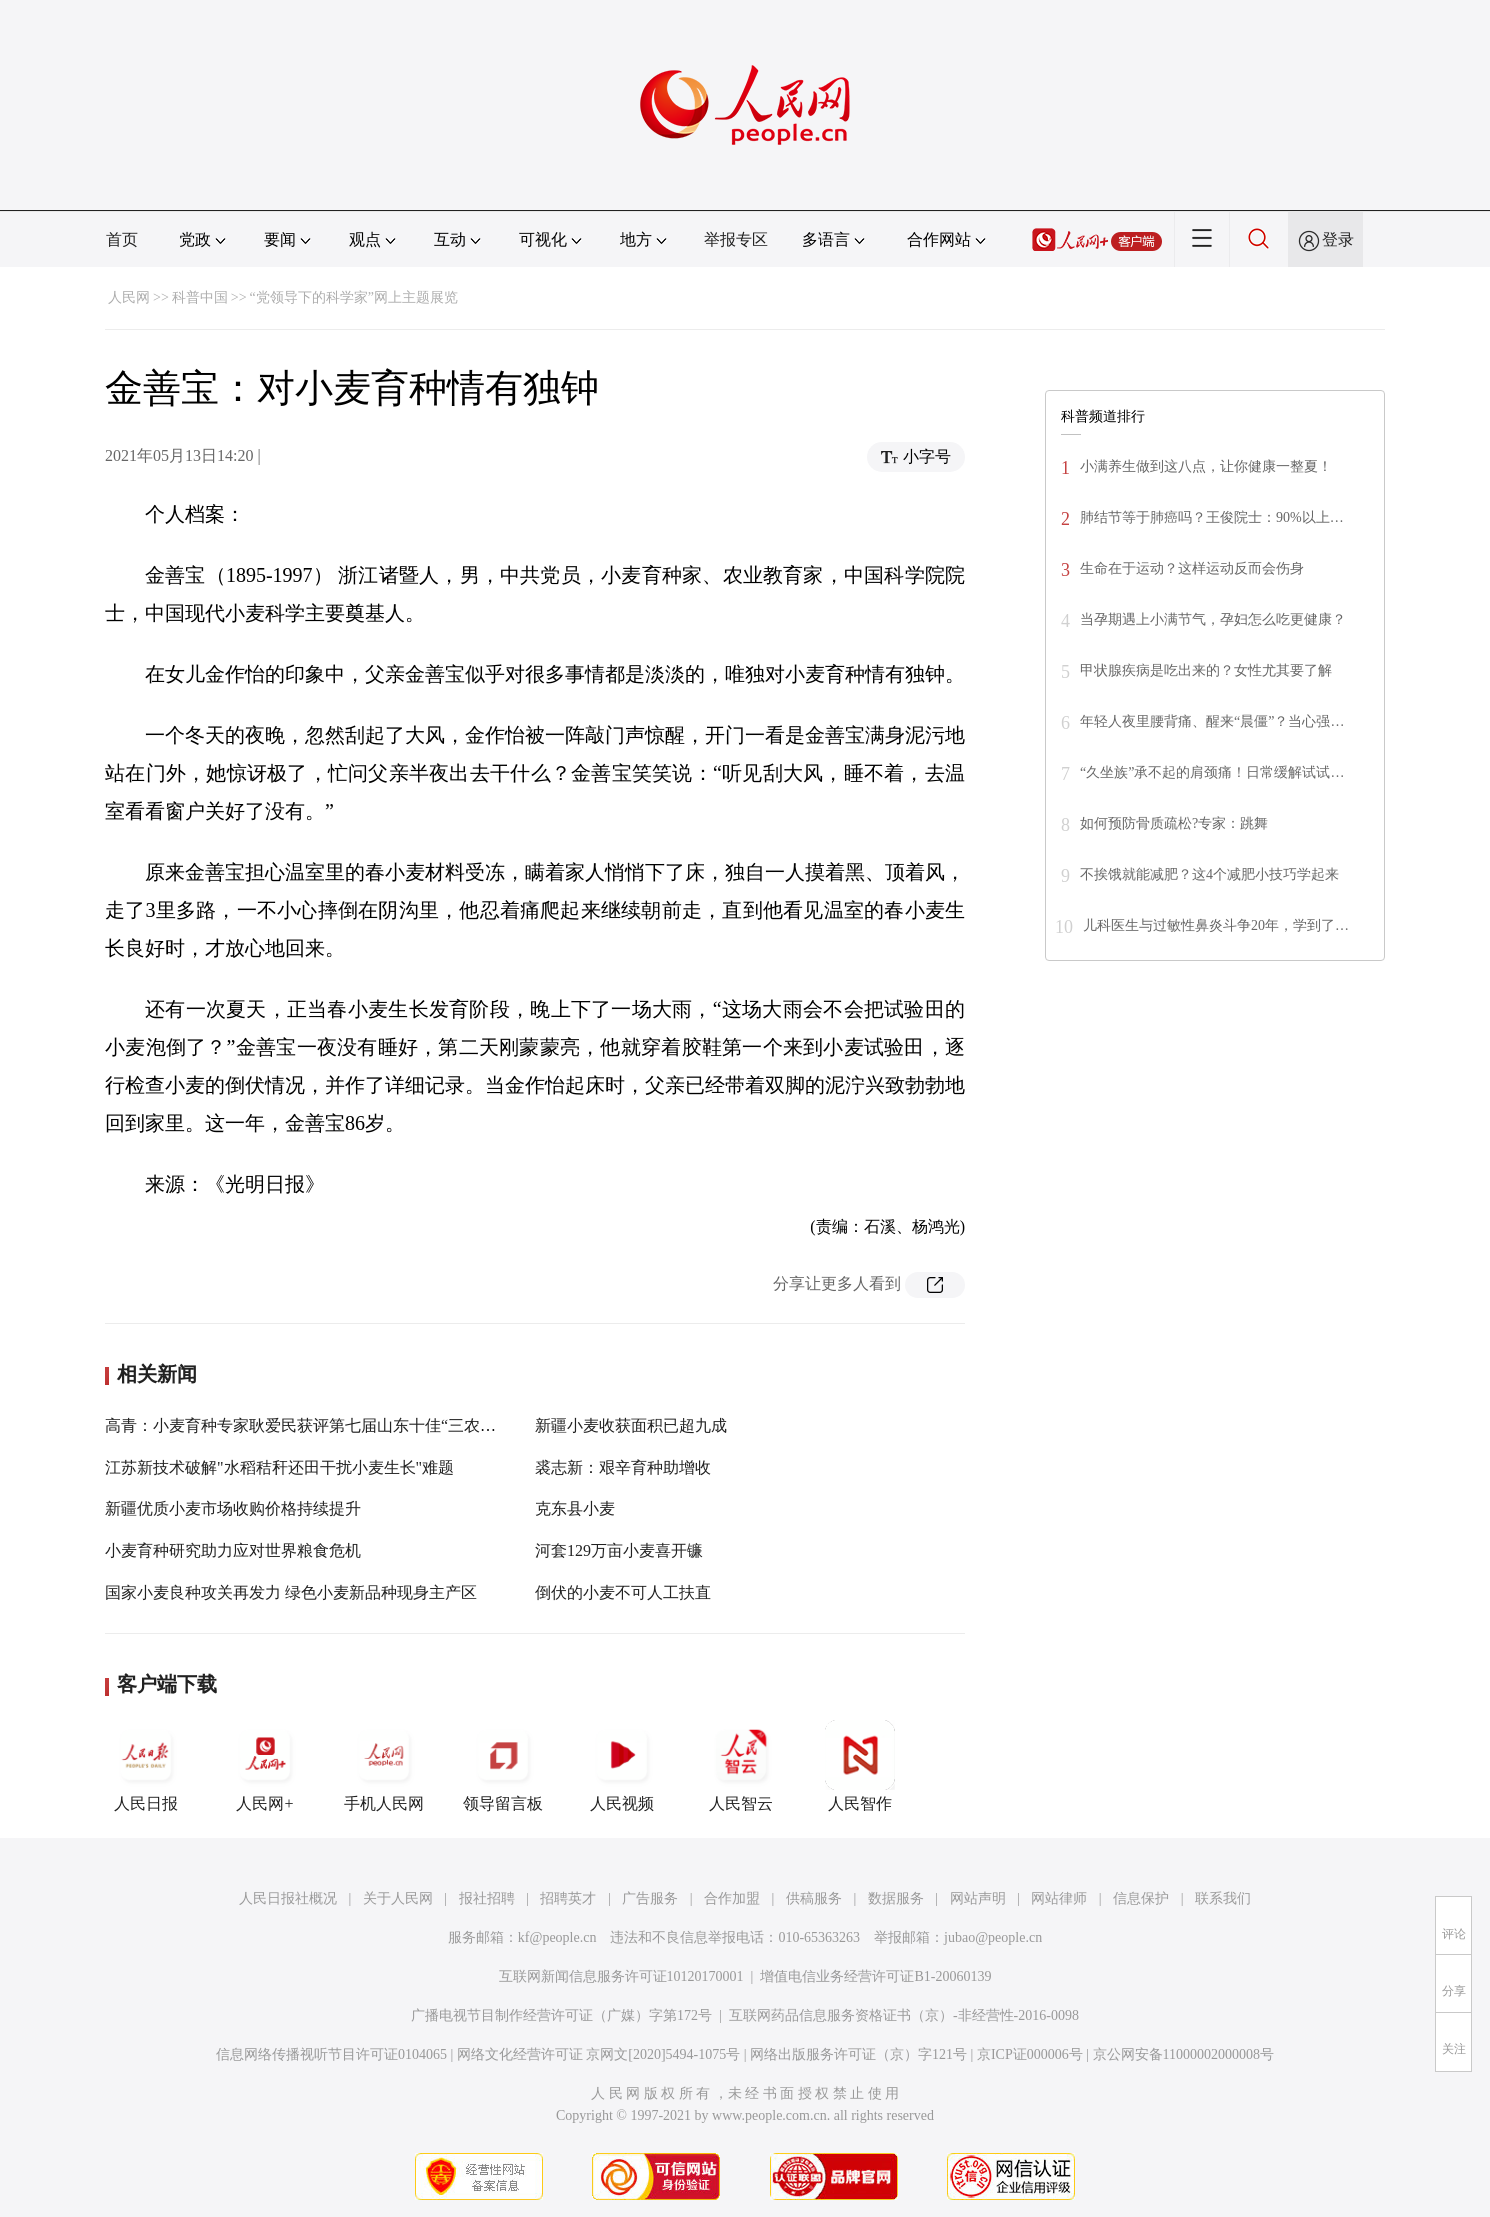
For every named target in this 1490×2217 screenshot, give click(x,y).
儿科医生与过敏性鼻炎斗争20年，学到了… (1216, 925)
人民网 (129, 297)
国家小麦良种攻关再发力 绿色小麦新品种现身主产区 (291, 1592)
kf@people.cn (557, 1937)
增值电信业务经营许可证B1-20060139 (875, 1976)
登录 (1338, 239)
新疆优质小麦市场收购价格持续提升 (233, 1508)
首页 (122, 239)
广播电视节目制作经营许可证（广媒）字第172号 (561, 2015)
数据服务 (896, 1898)
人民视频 (622, 1766)
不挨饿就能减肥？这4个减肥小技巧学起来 (1209, 874)
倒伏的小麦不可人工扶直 (623, 1592)
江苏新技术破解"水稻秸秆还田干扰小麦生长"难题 (279, 1467)
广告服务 (650, 1898)
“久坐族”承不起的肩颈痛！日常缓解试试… (1212, 772)
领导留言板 (503, 1766)
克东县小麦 (575, 1508)
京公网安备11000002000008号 (1183, 2054)
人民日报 (146, 1766)
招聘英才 (568, 1898)
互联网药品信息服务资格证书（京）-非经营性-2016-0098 (904, 2015)
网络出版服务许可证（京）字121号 (858, 2054)
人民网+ (265, 1766)
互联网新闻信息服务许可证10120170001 (621, 1976)
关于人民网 (398, 1898)
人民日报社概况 (288, 1898)
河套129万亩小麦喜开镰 (619, 1550)
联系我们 (1223, 1898)
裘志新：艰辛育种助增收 (623, 1467)
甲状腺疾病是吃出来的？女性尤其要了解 (1206, 670)
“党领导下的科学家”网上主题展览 (354, 297)
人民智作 (860, 1766)
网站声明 (978, 1898)
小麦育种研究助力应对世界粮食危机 (233, 1550)
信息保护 (1141, 1898)
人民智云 (741, 1766)
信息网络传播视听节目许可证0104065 (331, 2054)
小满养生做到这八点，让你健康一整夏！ (1206, 466)
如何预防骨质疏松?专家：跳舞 (1174, 823)
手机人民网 (384, 1766)
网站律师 (1059, 1898)
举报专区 (736, 239)
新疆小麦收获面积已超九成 (631, 1425)
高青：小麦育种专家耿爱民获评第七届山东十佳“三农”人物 (312, 1425)
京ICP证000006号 (1030, 2054)
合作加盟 (732, 1898)
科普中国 (200, 297)
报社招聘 (487, 1898)
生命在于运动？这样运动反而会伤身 (1192, 568)
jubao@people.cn (993, 1937)
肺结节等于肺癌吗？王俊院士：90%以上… (1212, 517)
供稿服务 (814, 1898)
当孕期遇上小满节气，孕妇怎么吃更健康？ (1213, 619)
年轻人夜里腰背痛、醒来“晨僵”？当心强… (1212, 721)
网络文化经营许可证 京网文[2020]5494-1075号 (599, 2054)
